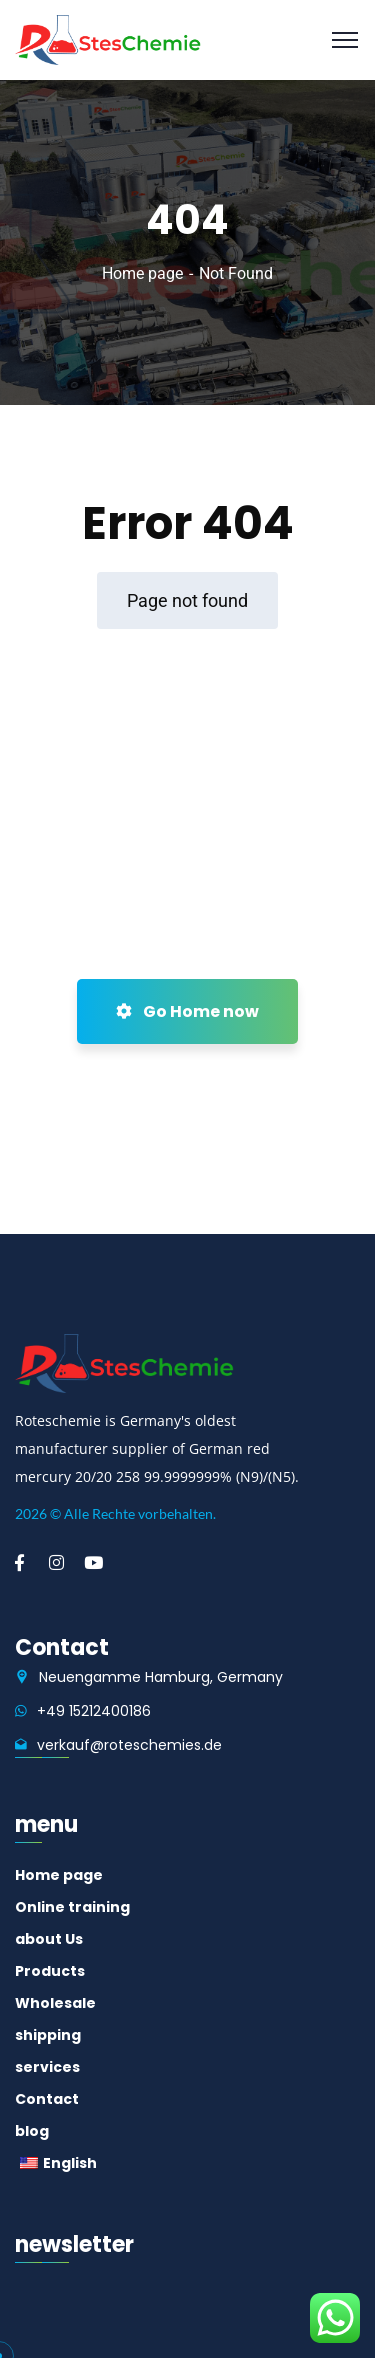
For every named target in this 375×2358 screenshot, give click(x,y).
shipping (48, 2035)
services (47, 2067)
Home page (142, 273)
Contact (47, 2099)
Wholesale (55, 2003)
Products (50, 1971)
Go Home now (187, 1011)
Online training (72, 1907)
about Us (49, 1939)
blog (32, 2131)
